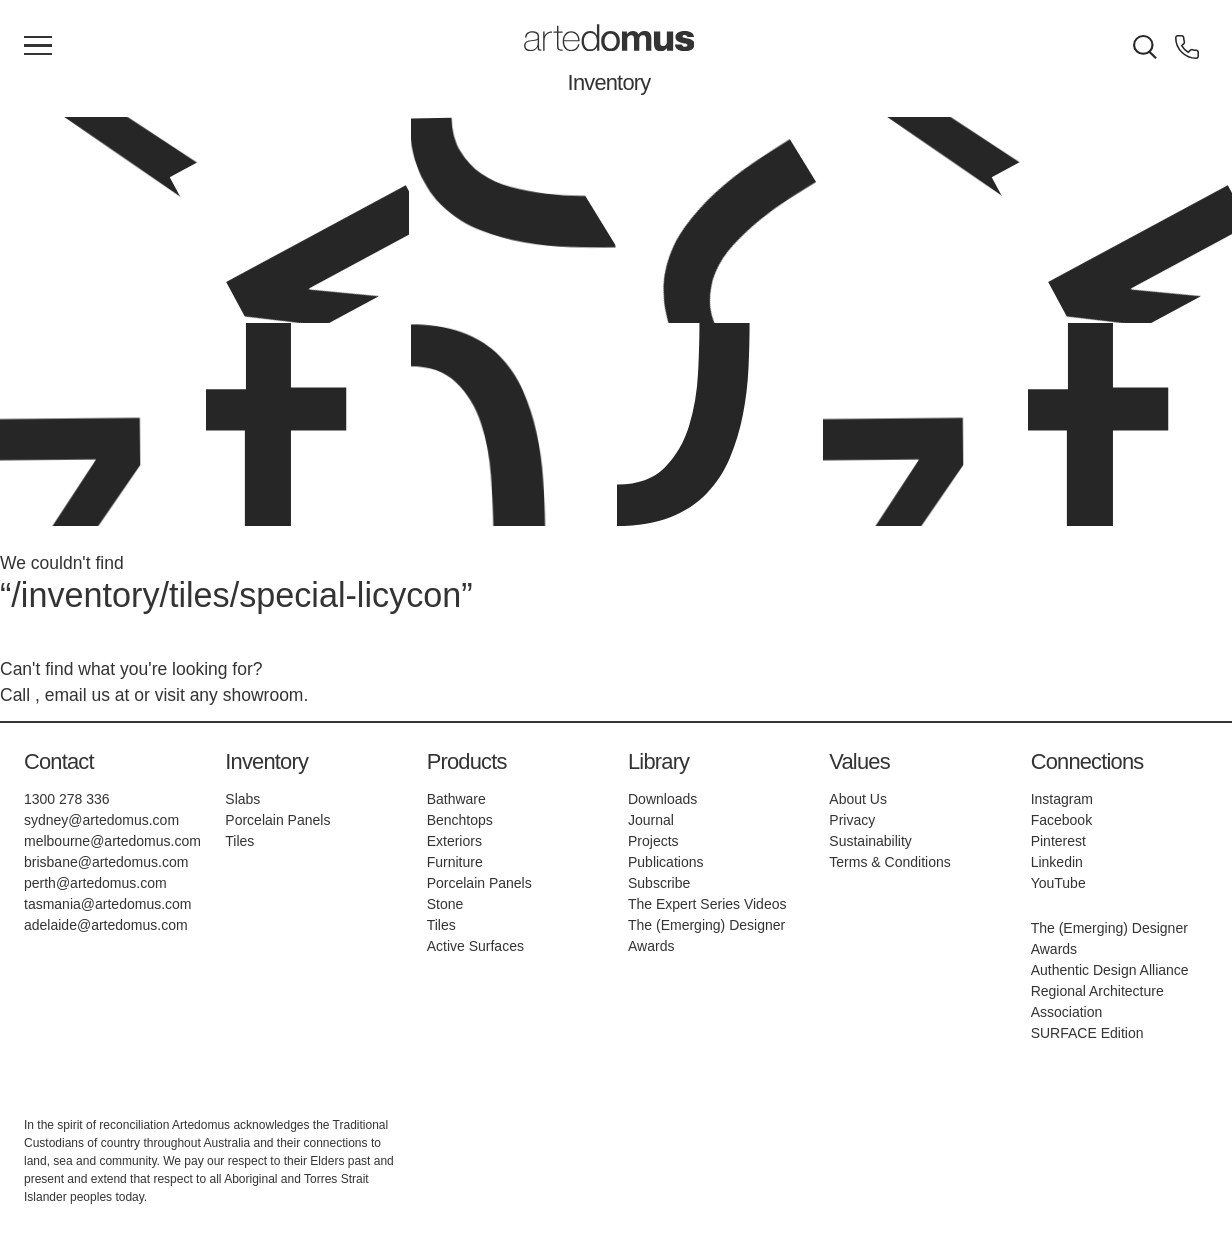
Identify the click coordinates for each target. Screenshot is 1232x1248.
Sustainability (870, 841)
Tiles (239, 841)
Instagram (1062, 799)
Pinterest (1058, 841)
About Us (858, 799)
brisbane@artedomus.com (106, 862)
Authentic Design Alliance (1110, 970)
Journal (651, 820)
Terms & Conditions (889, 862)
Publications (666, 862)
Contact (59, 761)
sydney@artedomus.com (101, 820)
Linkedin (1057, 862)
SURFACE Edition (1087, 1033)
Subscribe (659, 883)
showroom (263, 695)
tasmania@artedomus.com (108, 904)
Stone (445, 904)
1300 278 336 (67, 799)
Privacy (852, 820)
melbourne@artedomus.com (112, 841)
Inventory (609, 82)
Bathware (456, 799)
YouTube (1058, 883)
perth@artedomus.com (95, 883)
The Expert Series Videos (707, 904)
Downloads (662, 799)
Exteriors (454, 841)
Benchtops (460, 820)
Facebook (1061, 820)
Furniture (455, 862)
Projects (653, 841)
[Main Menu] (38, 47)
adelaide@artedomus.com (106, 925)
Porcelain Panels (277, 820)
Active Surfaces (475, 946)
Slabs (242, 799)
